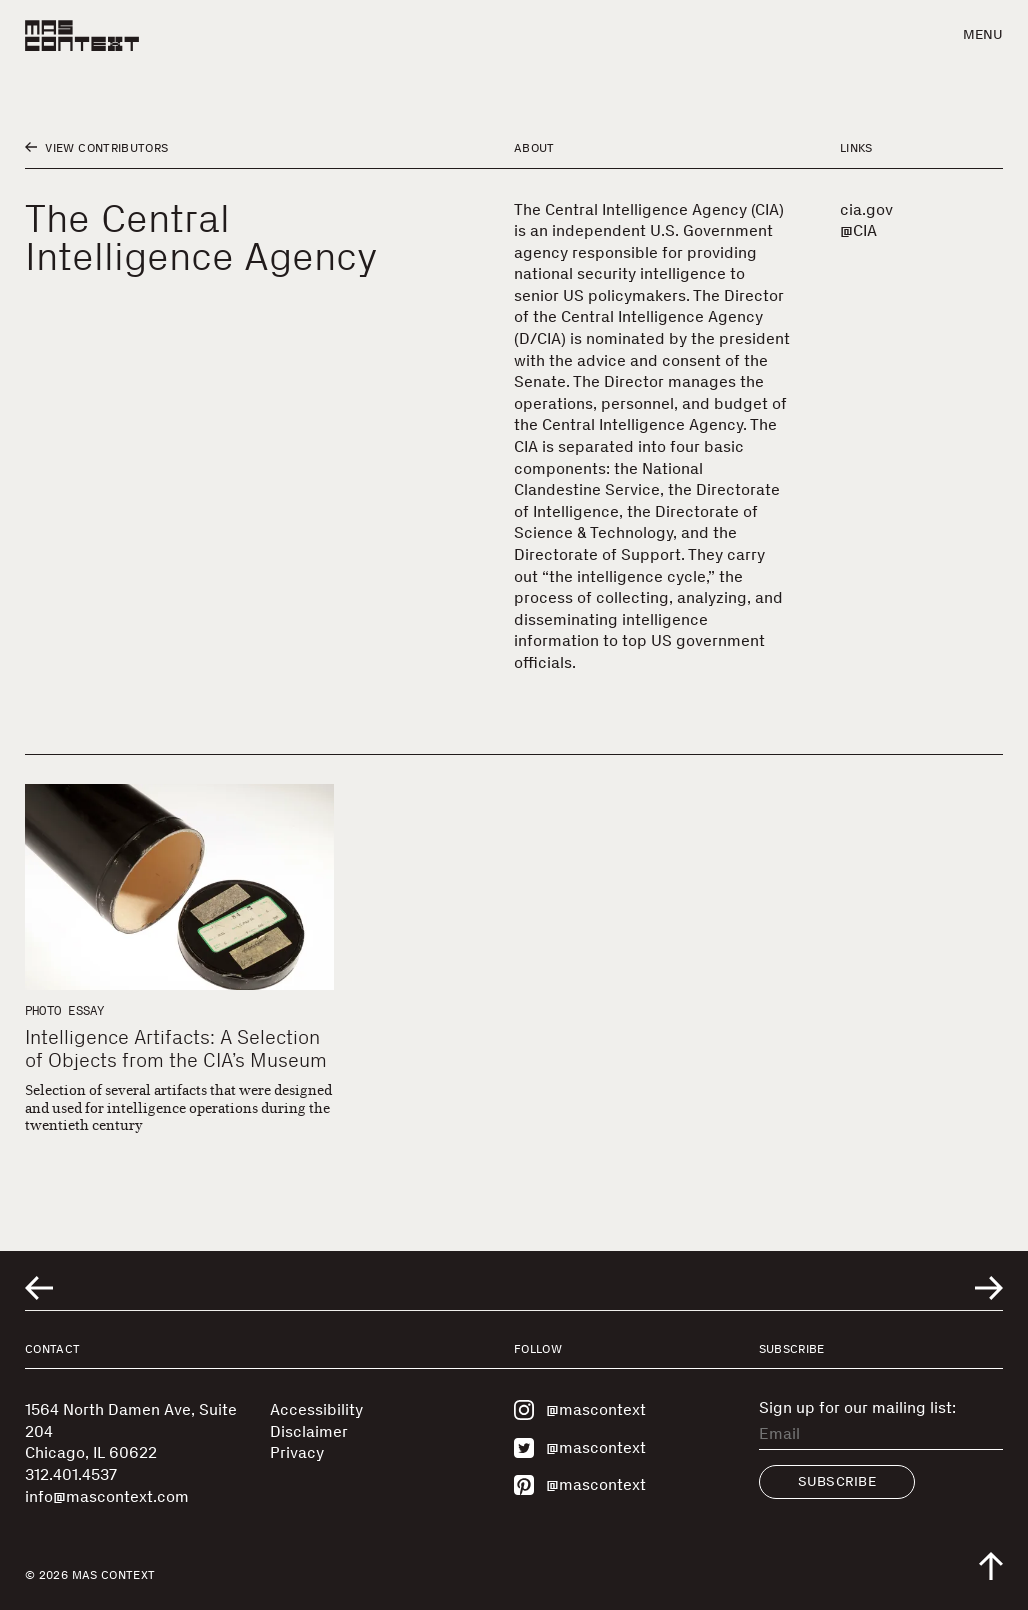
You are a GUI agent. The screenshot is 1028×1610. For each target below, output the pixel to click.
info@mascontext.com (107, 1496)
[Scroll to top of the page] (991, 1566)
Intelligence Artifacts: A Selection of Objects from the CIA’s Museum (176, 1048)
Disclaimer (309, 1431)
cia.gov (866, 209)
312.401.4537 (71, 1474)
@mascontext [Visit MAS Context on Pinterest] (580, 1485)
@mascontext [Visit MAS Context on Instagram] (580, 1410)
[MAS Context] (82, 35)
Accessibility (316, 1409)
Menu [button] (983, 34)
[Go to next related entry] (989, 1288)
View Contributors (96, 148)
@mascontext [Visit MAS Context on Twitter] (580, 1448)
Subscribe (837, 1481)
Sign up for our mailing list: (857, 1408)
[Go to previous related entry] (39, 1288)
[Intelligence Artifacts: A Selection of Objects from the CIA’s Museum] (179, 887)
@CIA (858, 230)
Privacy (297, 1452)
